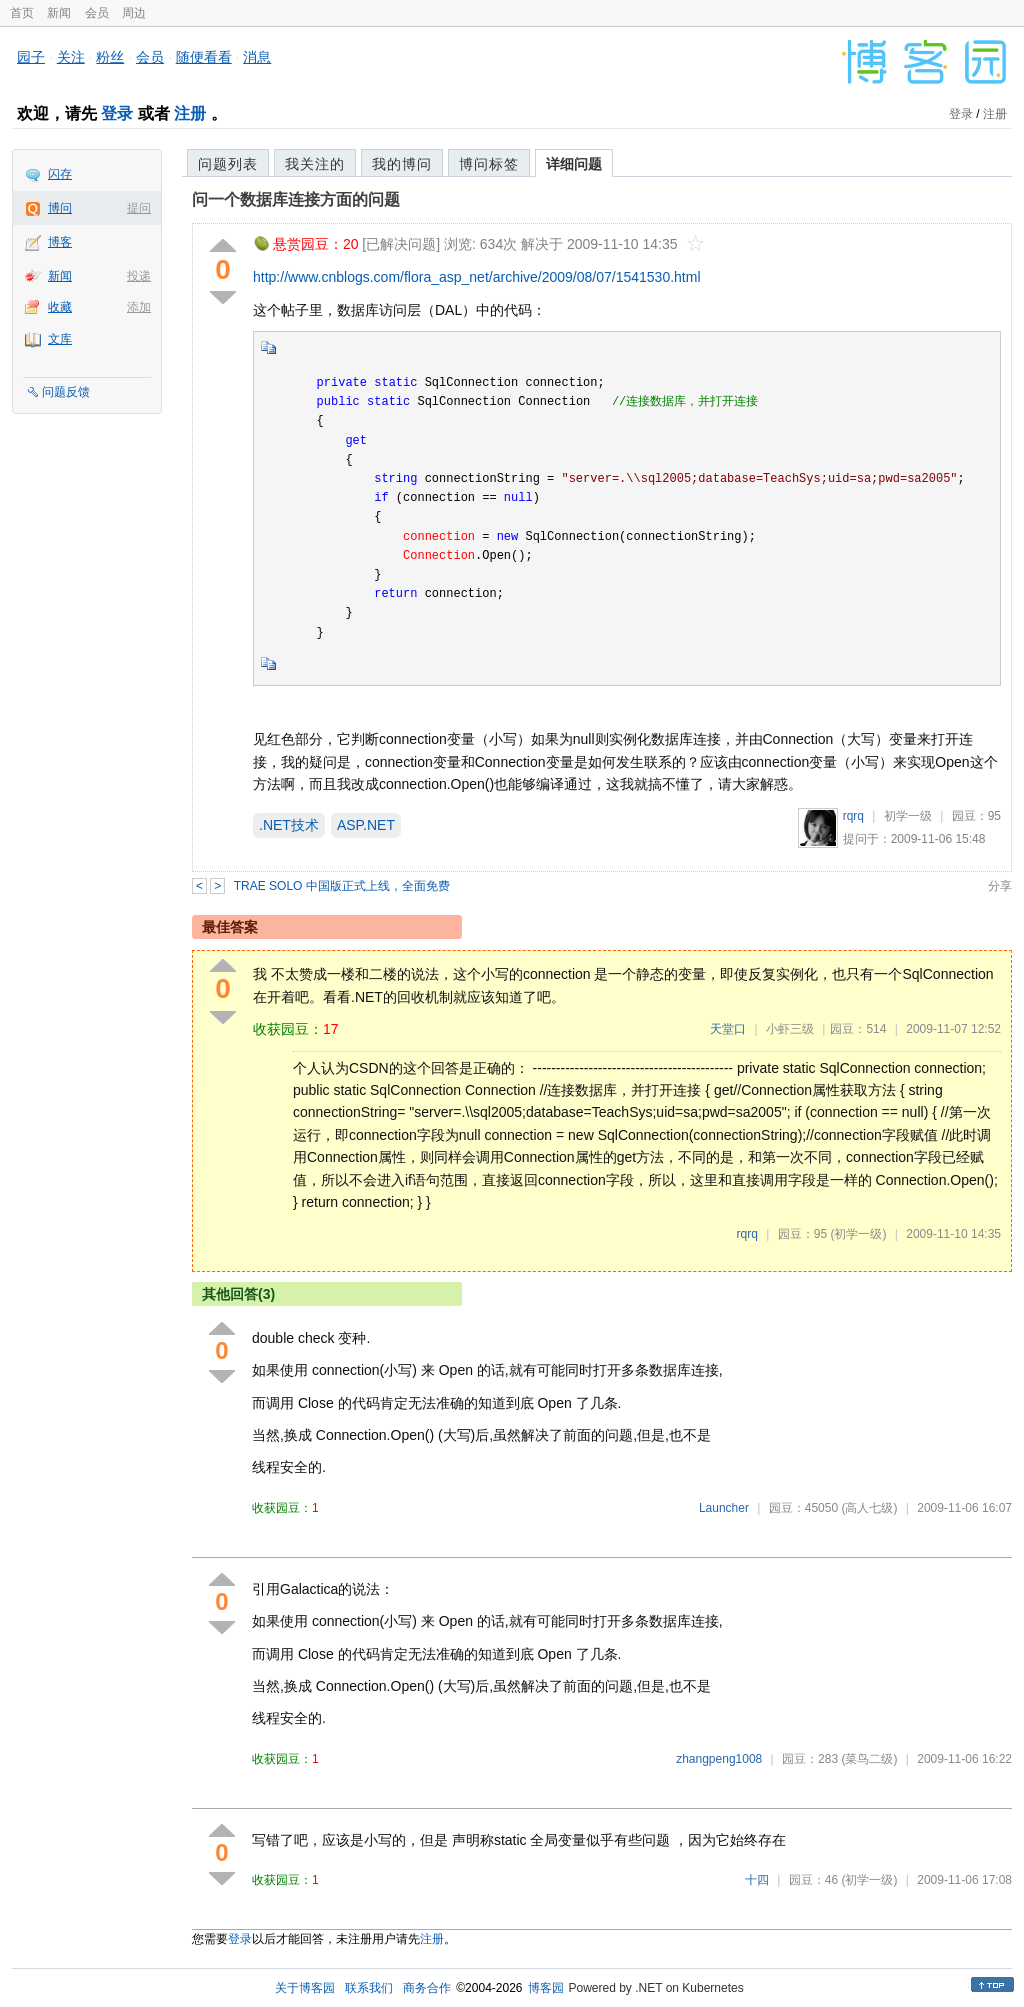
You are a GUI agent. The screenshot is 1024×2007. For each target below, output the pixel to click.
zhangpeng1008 (719, 1759)
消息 (257, 57)
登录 (117, 113)
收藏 (60, 307)
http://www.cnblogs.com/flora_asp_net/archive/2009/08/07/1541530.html (477, 277)
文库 (60, 339)
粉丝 (110, 57)
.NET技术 (289, 825)
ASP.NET (366, 825)
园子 (31, 57)
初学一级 (908, 816)
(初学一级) (858, 1234)
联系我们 (369, 1988)
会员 (97, 13)
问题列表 (228, 164)
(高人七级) (869, 1508)
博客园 (546, 1988)
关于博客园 (305, 1988)
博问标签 (489, 164)
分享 (1000, 886)
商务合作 (427, 1988)
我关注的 (315, 164)
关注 (71, 57)
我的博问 (402, 164)
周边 (134, 13)
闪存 (60, 174)
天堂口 (728, 1029)
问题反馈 (66, 392)
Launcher (724, 1508)
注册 (190, 113)
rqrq (853, 816)
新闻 (59, 13)
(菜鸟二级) (869, 1759)
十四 (757, 1880)
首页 (22, 13)
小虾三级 (790, 1029)
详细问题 (574, 164)
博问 (60, 208)
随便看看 (204, 57)
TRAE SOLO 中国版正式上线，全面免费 (342, 886)
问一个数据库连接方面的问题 (296, 199)
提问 (139, 208)
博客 (60, 242)
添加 (139, 307)
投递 (139, 276)
